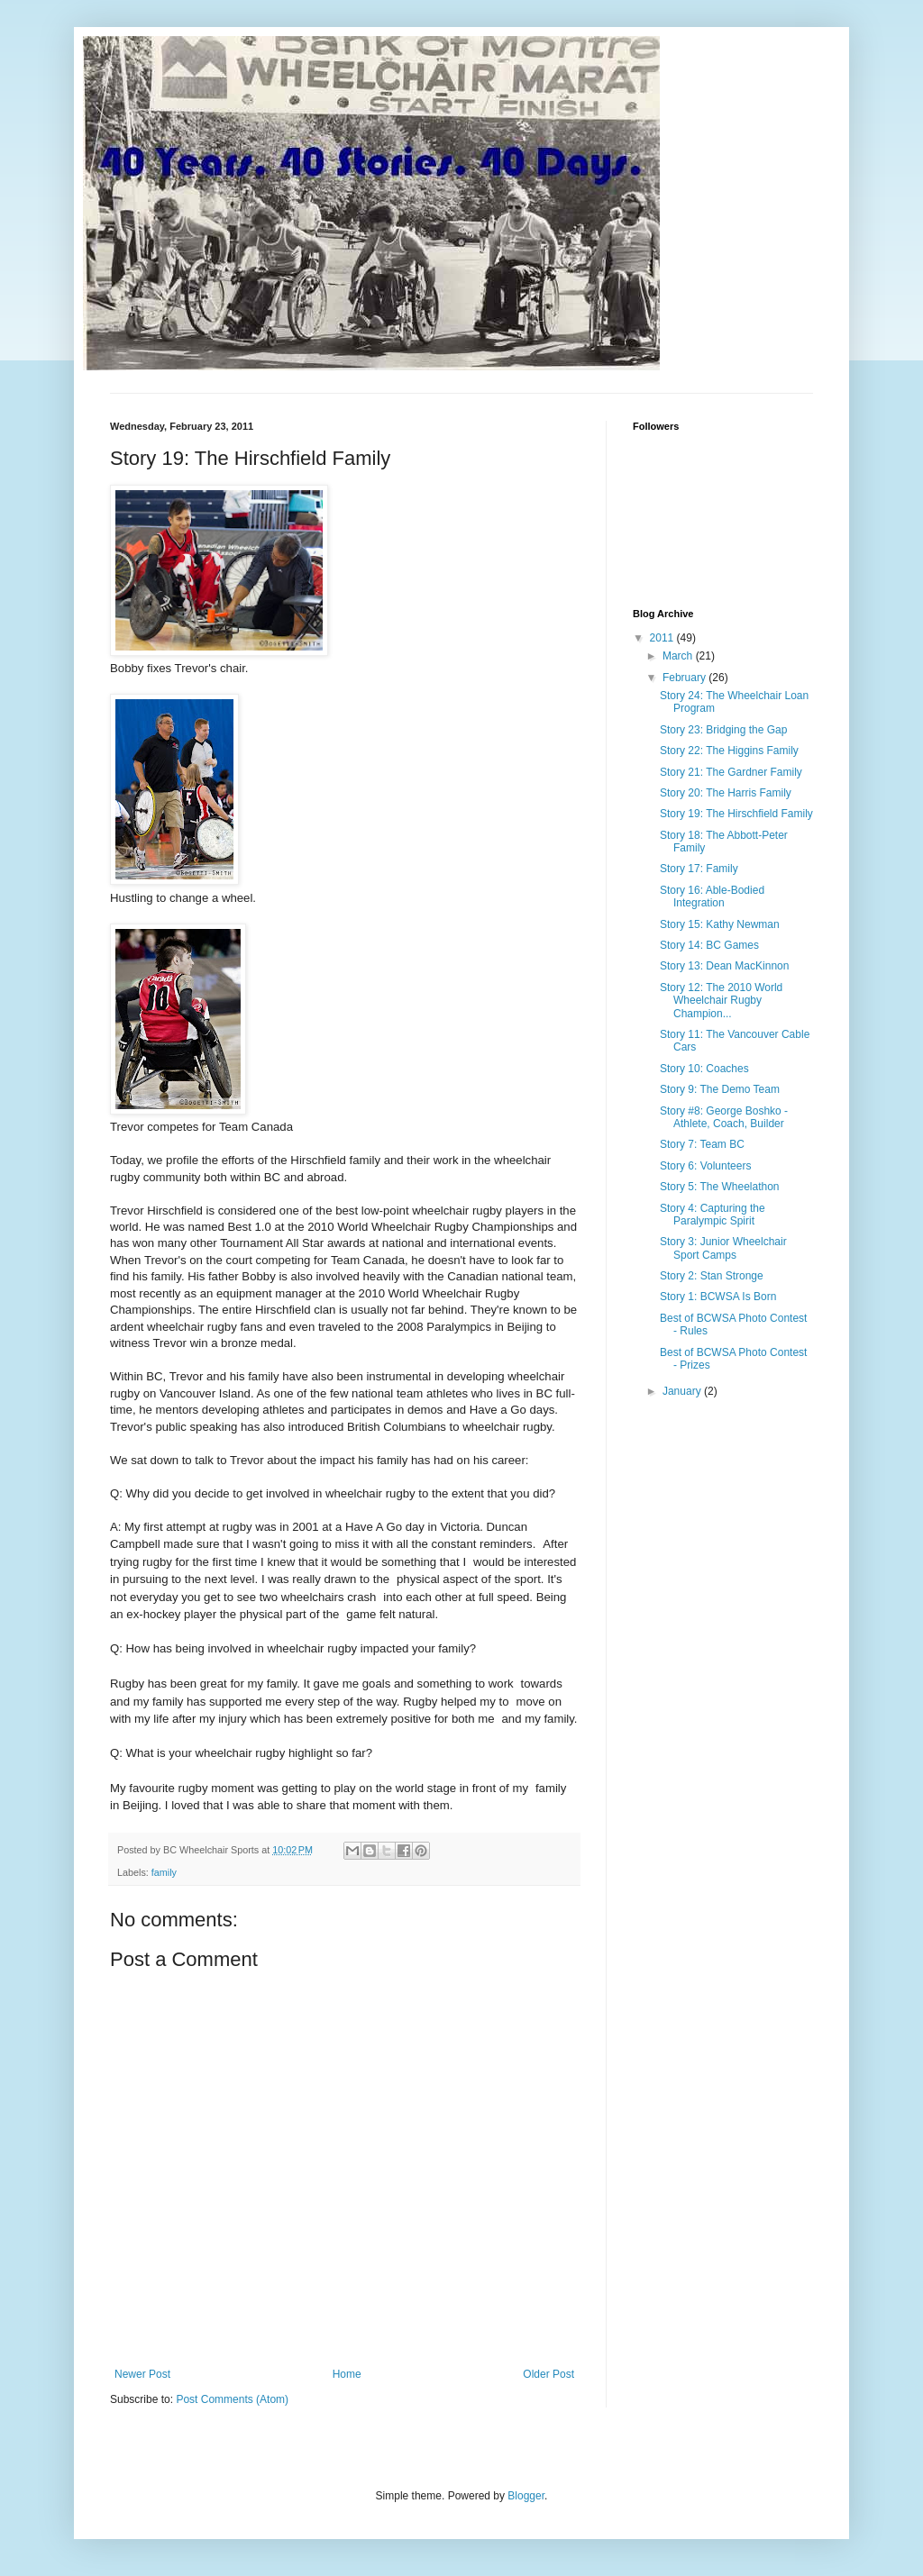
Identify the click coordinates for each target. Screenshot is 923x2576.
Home (347, 2374)
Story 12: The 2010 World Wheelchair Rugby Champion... (721, 1000)
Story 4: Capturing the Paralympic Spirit (712, 1214)
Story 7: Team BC (702, 1144)
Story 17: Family (699, 868)
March (679, 656)
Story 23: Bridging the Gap (723, 730)
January (683, 1391)
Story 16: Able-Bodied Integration (712, 896)
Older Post (548, 2374)
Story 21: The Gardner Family (731, 772)
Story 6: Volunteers (705, 1166)
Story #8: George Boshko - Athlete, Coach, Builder (724, 1117)
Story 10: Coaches (704, 1068)
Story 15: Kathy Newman (720, 924)
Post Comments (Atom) (232, 2399)
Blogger (525, 2496)
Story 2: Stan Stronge (711, 1276)
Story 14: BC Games (709, 945)
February (685, 677)
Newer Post (142, 2374)
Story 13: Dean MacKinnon (724, 966)
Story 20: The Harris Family (725, 793)
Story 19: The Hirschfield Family (736, 813)
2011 (663, 638)
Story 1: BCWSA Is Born (718, 1296)
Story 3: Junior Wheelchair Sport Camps (723, 1248)
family (164, 1872)
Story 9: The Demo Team (720, 1089)
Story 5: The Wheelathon (720, 1186)
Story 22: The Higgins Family (729, 750)
